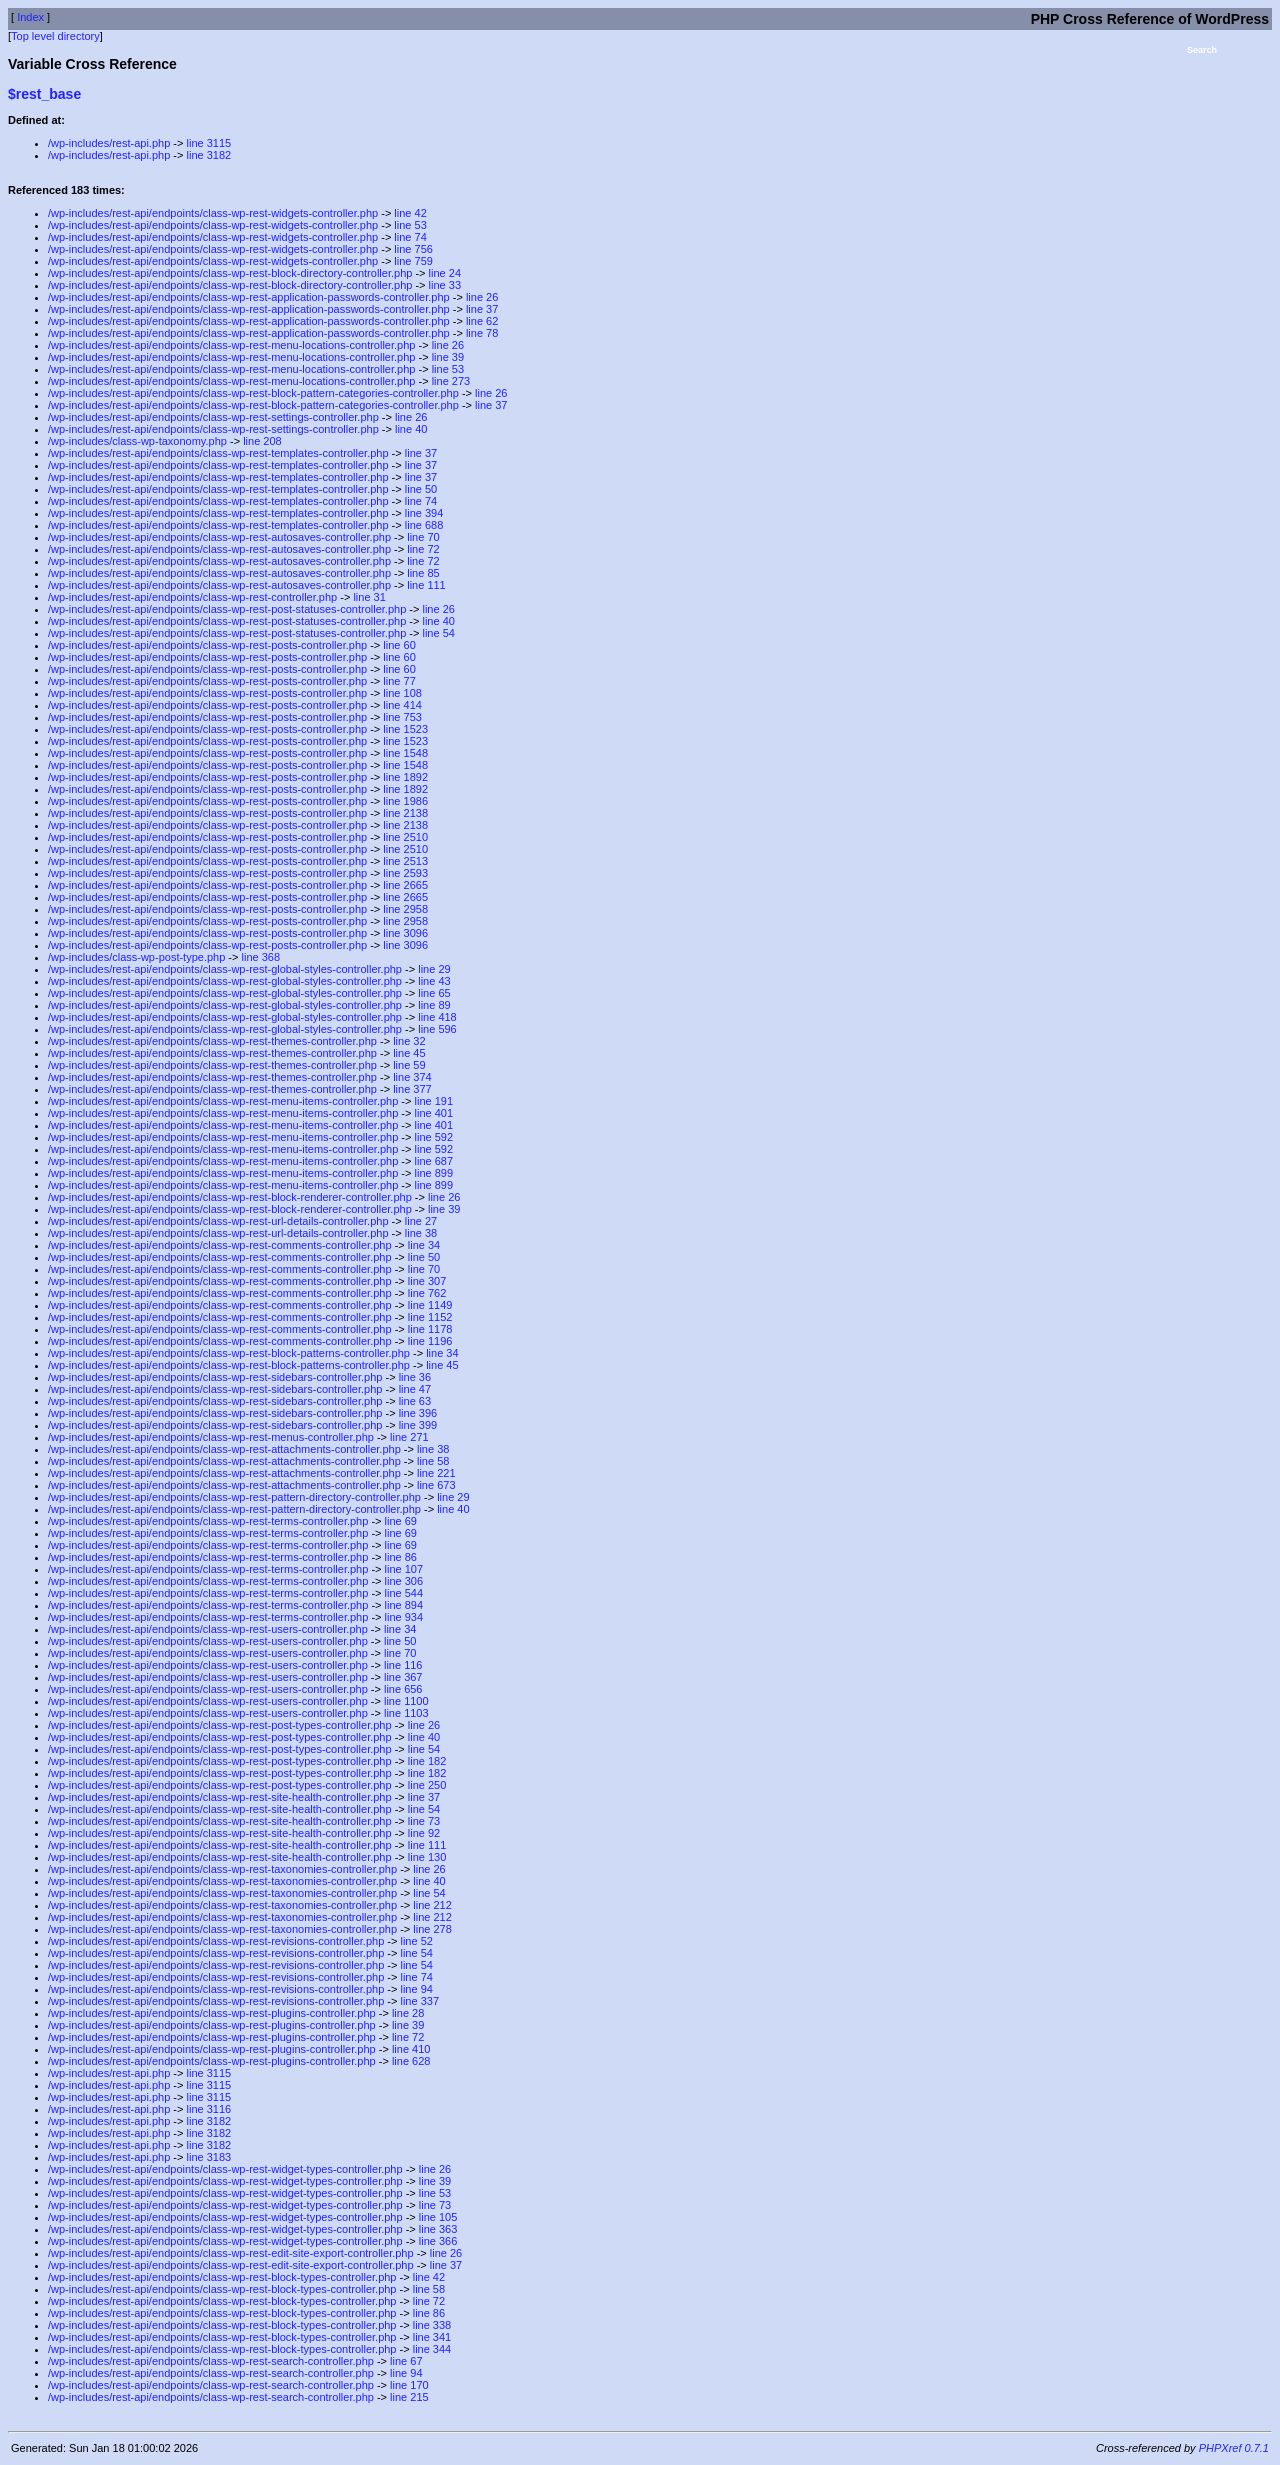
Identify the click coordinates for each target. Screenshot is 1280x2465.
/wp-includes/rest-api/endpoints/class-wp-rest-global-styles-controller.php (225, 969)
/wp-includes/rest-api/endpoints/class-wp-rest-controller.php (192, 597)
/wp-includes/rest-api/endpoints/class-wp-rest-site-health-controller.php (220, 1797)
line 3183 (209, 2157)
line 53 (410, 225)
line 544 (404, 1593)
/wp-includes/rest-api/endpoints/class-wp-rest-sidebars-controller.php (215, 1377)
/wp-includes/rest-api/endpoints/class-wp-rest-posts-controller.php (207, 645)
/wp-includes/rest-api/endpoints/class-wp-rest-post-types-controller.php (220, 1725)
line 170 (409, 2385)
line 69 (401, 1521)
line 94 (416, 1989)
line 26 (482, 297)
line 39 (448, 357)
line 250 (427, 1785)
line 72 (423, 549)
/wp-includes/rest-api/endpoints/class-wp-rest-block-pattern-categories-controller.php (253, 393)
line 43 (434, 981)
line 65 (434, 993)
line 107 (404, 1569)
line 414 (402, 705)
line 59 (409, 1065)
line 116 (403, 1665)
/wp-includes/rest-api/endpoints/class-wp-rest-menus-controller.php (211, 1437)
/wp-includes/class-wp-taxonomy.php (137, 441)
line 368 (261, 957)
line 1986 (405, 801)
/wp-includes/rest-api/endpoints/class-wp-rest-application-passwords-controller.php (249, 297)
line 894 (404, 1605)
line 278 (432, 1929)
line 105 (438, 2217)
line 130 (427, 1857)
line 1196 (430, 1341)
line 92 (424, 1833)
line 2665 (405, 885)
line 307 (427, 1281)
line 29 (434, 969)
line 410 (411, 2049)
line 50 (421, 489)
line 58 (433, 1461)
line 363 (438, 2229)
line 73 (424, 1821)
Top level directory (55, 36)
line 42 (410, 213)
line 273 (451, 381)
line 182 (427, 1761)
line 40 (411, 429)
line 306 (404, 1581)
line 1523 (405, 729)
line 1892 (405, 777)
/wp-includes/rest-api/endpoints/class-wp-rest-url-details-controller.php (218, 1221)
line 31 (369, 597)
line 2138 (405, 813)
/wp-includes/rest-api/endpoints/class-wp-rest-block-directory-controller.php (230, 273)
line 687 (434, 1161)
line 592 (434, 1137)
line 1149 (430, 1305)
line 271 (409, 1437)
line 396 (418, 1413)
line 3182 (209, 155)
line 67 (406, 2361)
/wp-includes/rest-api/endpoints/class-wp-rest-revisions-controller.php (216, 1941)
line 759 (413, 261)
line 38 (421, 1233)
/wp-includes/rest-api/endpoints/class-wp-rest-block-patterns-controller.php (229, 1353)
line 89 (434, 1005)
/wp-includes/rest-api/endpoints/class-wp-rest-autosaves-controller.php (219, 537)
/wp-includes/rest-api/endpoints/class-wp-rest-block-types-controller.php (222, 2277)
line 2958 (405, 909)
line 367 (403, 1677)
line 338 (432, 2325)
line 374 (412, 1077)
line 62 (482, 321)
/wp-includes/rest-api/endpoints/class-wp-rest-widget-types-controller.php (225, 2169)
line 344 (432, 2349)
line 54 (438, 633)
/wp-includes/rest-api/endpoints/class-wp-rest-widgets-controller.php (213, 213)
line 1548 (405, 753)
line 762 (427, 1293)
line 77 (399, 681)
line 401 (434, 1113)
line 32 (409, 1041)
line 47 (415, 1389)
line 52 (416, 1941)
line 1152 (430, 1317)
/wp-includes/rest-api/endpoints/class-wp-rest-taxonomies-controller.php (222, 1869)
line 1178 (430, 1329)
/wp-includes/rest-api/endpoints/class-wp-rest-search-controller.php (211, 2361)
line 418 (437, 1017)
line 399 (418, 1425)
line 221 (436, 1473)
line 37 (482, 309)
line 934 (404, 1617)
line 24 (445, 273)
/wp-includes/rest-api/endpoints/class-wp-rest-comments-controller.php (220, 1245)
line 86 (401, 1557)
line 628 (411, 2061)
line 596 (437, 1029)
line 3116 (209, 2109)
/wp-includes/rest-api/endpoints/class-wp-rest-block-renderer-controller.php (230, 1197)
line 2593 (405, 873)
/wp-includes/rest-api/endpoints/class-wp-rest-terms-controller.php (208, 1521)
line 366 (438, 2241)
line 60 (399, 645)
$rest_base (44, 94)
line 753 (402, 717)
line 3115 (209, 143)
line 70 (423, 537)
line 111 (426, 585)
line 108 (402, 693)
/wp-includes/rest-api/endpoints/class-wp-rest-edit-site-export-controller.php (231, 2253)
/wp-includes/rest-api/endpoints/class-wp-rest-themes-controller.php (212, 1041)
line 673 (436, 1485)
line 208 (262, 441)
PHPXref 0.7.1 (1234, 2448)
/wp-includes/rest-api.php (109, 143)
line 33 (445, 285)
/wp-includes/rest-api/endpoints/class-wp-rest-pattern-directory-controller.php (234, 1497)
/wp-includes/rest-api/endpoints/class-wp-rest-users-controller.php (208, 1629)
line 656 (403, 1689)
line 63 (415, 1401)
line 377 (412, 1089)
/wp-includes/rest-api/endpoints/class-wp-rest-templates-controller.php (218, 453)
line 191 (434, 1101)
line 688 (424, 525)
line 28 (408, 2013)
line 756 (413, 249)
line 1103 (406, 1713)
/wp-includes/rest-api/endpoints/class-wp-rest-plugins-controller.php (212, 2013)
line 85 (423, 573)
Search (1202, 50)
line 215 (409, 2397)
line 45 (409, 1053)
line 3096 (405, 933)
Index (30, 17)
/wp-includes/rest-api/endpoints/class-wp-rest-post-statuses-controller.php (227, 609)
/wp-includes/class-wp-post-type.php (136, 957)
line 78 (482, 333)
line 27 (421, 1221)
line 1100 (406, 1701)
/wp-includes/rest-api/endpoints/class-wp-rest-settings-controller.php (213, 417)
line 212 (432, 1905)
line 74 (410, 237)
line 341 (432, 2337)
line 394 (424, 513)
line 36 (415, 1377)
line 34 (424, 1245)
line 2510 (405, 837)
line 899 (434, 1173)
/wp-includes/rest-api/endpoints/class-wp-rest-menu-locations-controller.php (231, 345)
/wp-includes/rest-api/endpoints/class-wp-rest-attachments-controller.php (224, 1449)
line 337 (419, 2001)
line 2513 (405, 861)
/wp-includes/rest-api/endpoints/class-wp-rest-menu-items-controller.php (223, 1101)
